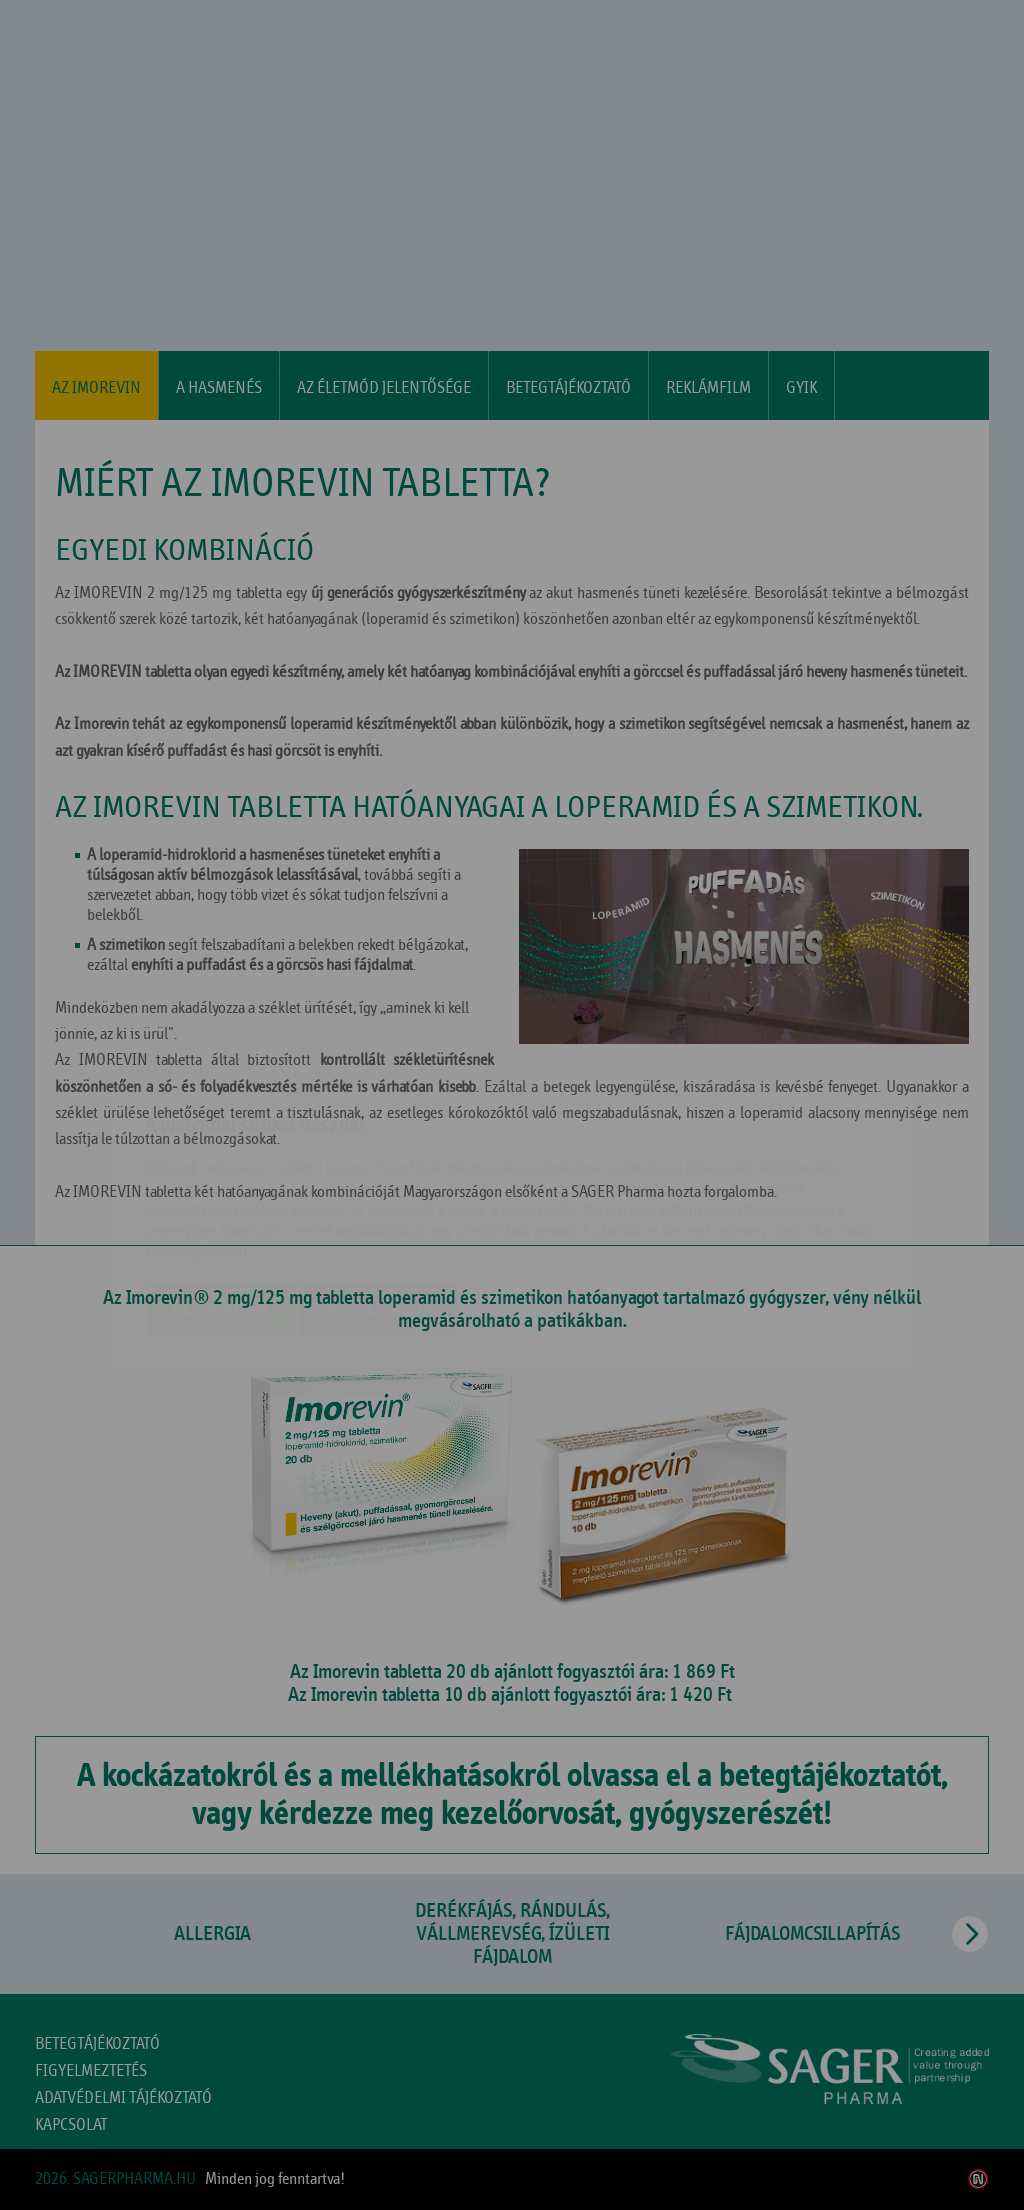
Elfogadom (220, 1190)
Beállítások (378, 1190)
